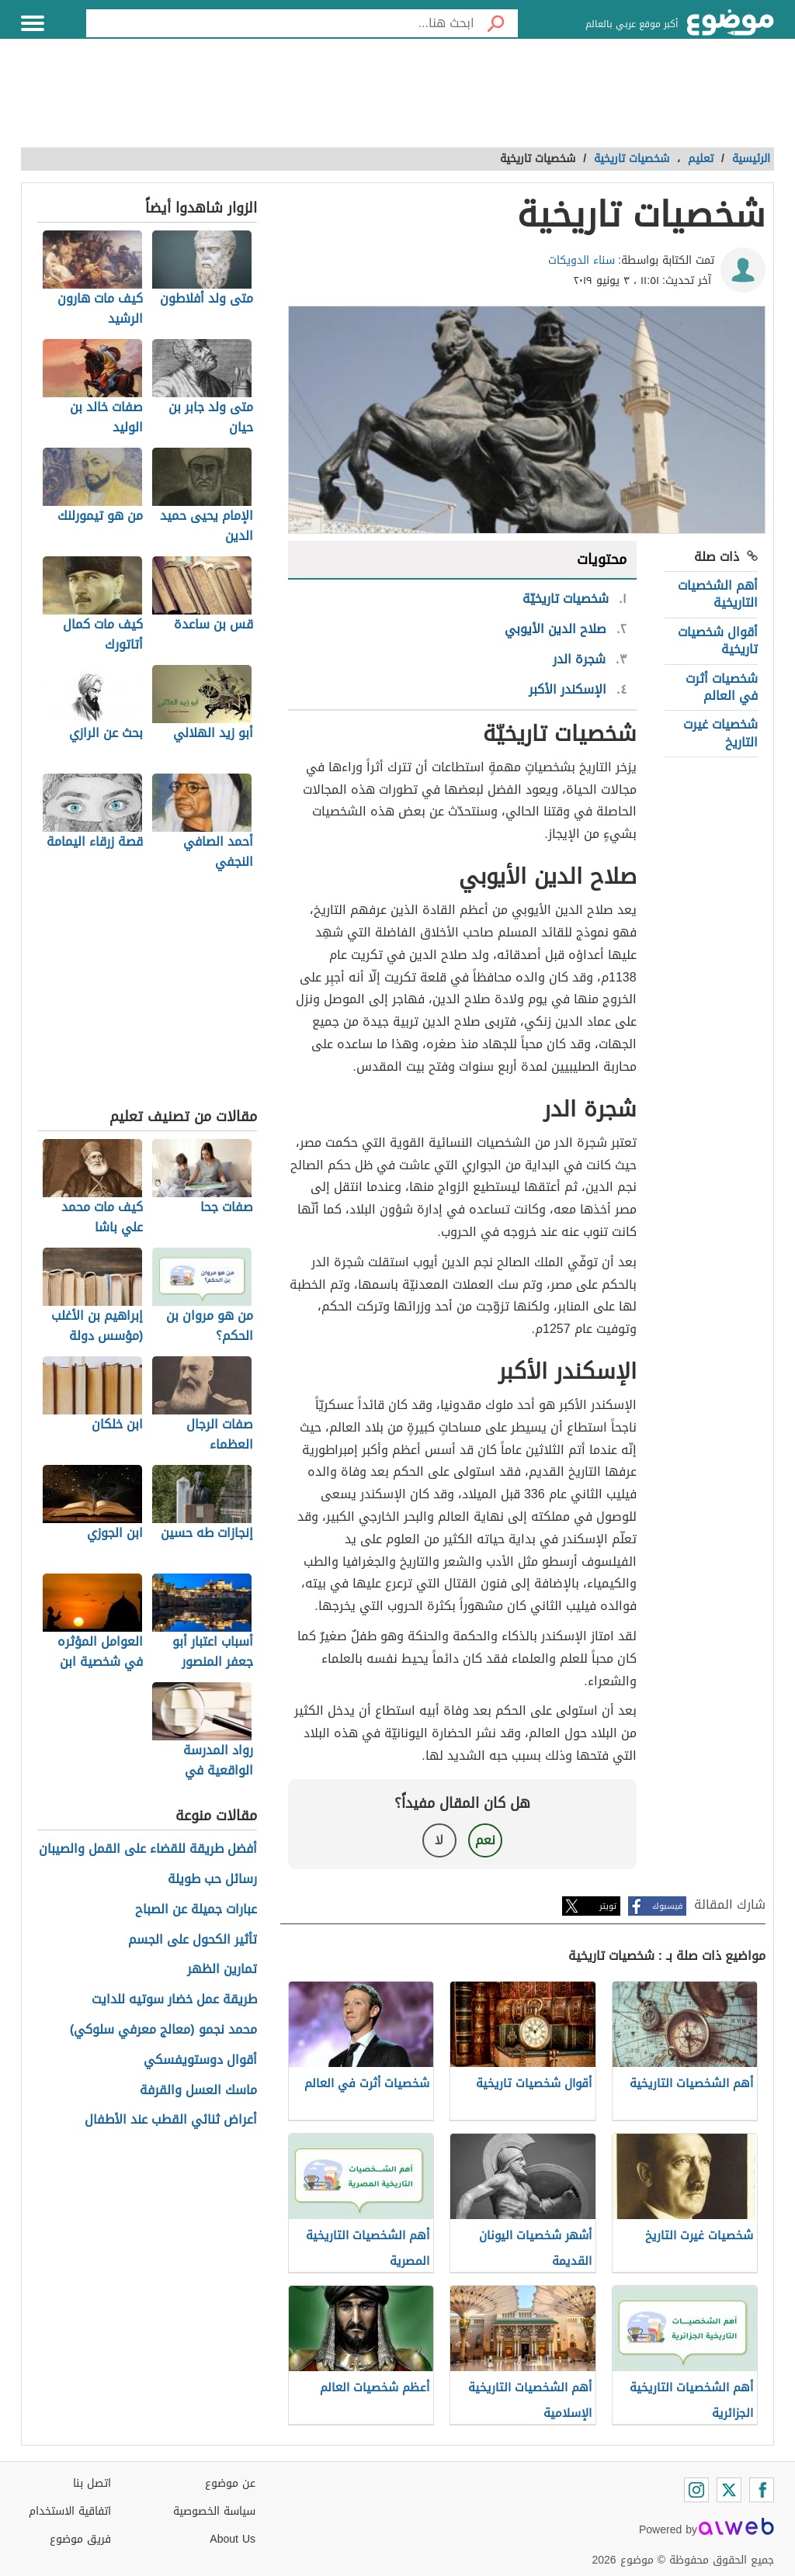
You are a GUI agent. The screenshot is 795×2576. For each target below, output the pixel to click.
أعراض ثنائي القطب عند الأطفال (171, 2120)
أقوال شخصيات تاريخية (718, 640)
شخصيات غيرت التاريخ (720, 732)
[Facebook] (761, 2489)
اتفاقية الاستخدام (70, 2511)
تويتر (607, 1906)
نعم (485, 1840)
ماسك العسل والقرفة (198, 2090)
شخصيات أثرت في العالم (722, 687)
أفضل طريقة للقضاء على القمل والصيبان (148, 1849)
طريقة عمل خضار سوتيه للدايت (174, 2000)
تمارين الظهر (222, 1969)
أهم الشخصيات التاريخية (718, 594)
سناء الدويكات (581, 260)
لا (439, 1840)
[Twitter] (729, 2489)
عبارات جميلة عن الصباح (196, 1910)
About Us (232, 2539)
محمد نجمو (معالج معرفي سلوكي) (163, 2030)
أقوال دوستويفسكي (200, 2060)
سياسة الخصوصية (214, 2511)
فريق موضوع (80, 2539)
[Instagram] (696, 2489)
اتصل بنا (92, 2483)
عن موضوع (230, 2483)
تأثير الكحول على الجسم (192, 1940)
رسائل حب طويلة (212, 1879)
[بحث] (496, 23)
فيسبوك (667, 1906)
